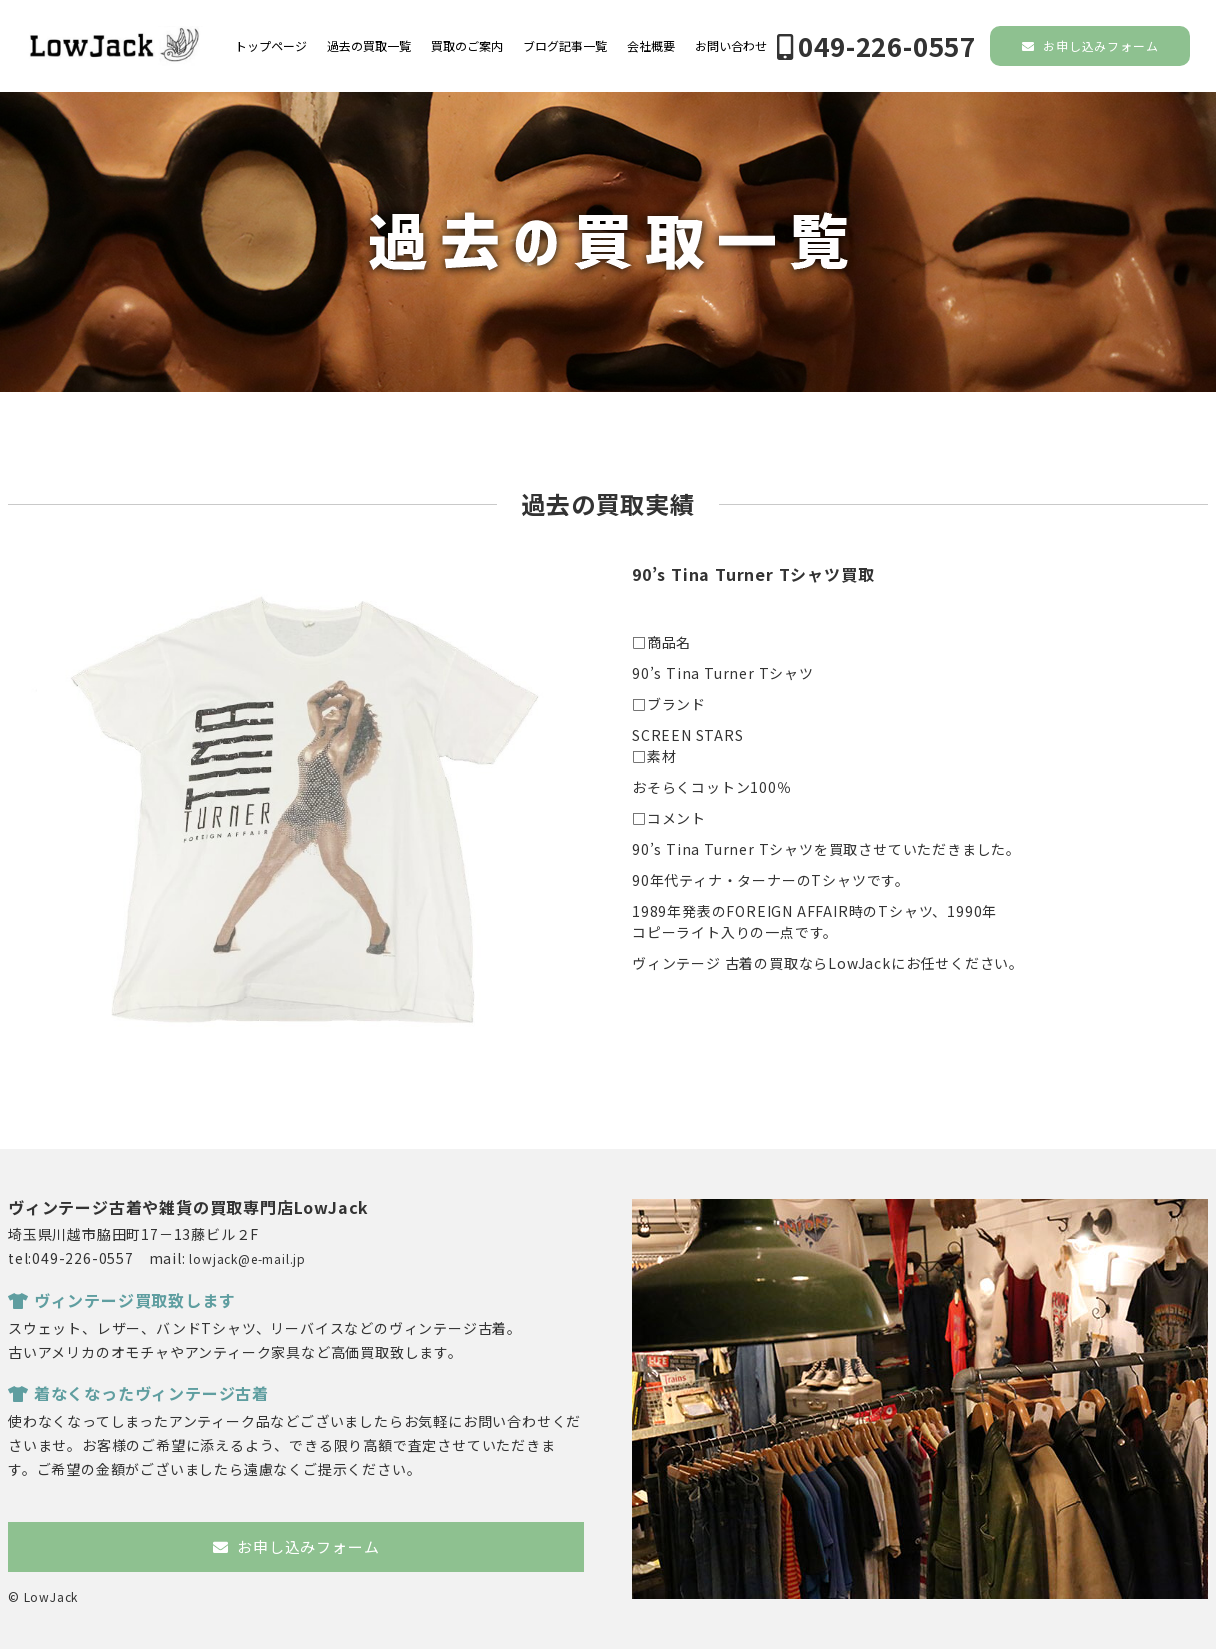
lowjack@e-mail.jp (247, 1258)
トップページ (271, 46)
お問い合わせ (731, 46)
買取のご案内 (467, 46)
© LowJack (43, 1596)
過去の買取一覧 (369, 46)
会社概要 (651, 46)
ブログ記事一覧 (565, 46)
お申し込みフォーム (1090, 45)
